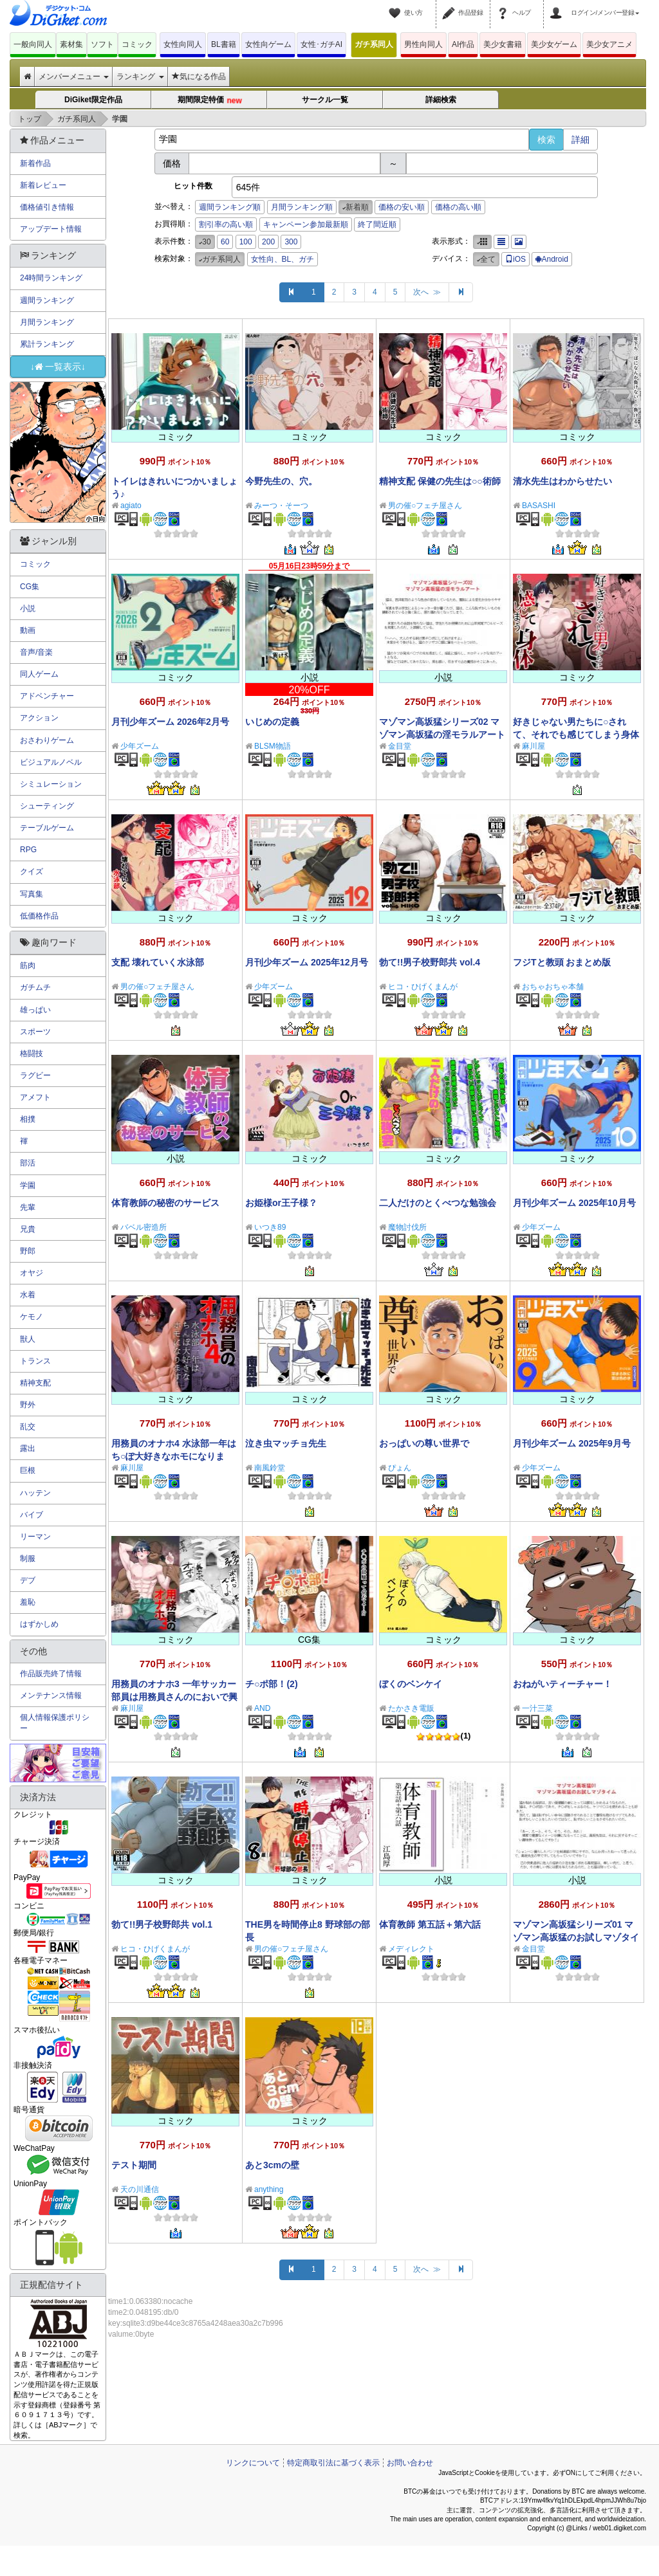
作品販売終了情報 (51, 1673)
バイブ (31, 1514)
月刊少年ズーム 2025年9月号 (572, 1443)
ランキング (139, 76)
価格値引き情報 (47, 207)
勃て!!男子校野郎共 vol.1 (161, 1924)
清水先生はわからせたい (562, 481)
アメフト (35, 1097)
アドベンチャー (47, 695)
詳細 (580, 139)
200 (268, 241)
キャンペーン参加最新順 (305, 224)
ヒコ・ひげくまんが (423, 986)
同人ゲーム (39, 674)
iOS (515, 259)
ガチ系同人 (374, 44)
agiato (131, 505)
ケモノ (31, 1316)
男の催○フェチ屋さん (425, 505)
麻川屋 (533, 746)
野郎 (27, 1251)
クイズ (31, 871)
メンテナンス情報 (51, 1695)
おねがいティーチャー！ (562, 1684)
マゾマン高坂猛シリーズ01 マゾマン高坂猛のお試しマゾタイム (576, 1937)
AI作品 (463, 44)
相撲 (27, 1119)
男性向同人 (423, 44)
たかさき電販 (411, 1708)
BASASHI (538, 505)
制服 (27, 1558)
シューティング (47, 805)
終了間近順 (377, 224)
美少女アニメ (609, 44)
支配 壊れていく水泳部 (157, 962)
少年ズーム (139, 746)
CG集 (29, 586)
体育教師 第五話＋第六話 (430, 1924)
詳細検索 (440, 99)
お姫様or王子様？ (281, 1203)
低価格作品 (39, 915)
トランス (35, 1361)
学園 (27, 1185)
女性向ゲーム (268, 44)
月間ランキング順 (302, 207)
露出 (27, 1448)
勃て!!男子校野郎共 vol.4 (429, 962)
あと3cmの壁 (272, 2165)
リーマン (35, 1536)
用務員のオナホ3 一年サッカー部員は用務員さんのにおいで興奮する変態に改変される (174, 1697)
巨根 (27, 1470)
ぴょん (399, 1467)
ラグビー (35, 1075)
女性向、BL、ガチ (283, 259)
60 (225, 241)
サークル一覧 (325, 99)
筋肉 (27, 965)
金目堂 (399, 746)
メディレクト (411, 1948)
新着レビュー (43, 185)
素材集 (71, 44)
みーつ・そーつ (281, 505)
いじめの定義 (272, 722)
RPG (28, 849)
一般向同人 (33, 44)
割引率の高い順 (226, 224)
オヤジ (31, 1272)
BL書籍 (223, 44)
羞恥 (27, 1602)
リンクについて (253, 2462)
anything (268, 2189)
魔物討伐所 (407, 1227)
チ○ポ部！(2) (271, 1684)
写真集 (31, 894)
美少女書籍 (502, 44)
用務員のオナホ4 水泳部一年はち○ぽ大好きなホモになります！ (173, 1456)
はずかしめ (39, 1624)
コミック (137, 44)
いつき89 (270, 1227)
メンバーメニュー (74, 76)
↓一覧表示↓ (58, 366)
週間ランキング (47, 300)
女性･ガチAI (321, 44)
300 (290, 241)
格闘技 (31, 1053)
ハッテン (35, 1492)
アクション (39, 717)
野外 (27, 1404)
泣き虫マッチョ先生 (285, 1443)
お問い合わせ (410, 2462)
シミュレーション (51, 784)
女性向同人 (182, 44)
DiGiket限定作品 (93, 99)
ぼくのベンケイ (410, 1684)
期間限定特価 (210, 101)
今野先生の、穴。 (281, 481)
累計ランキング (47, 344)
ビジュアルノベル (51, 762)
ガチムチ (35, 987)
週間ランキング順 (230, 207)
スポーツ (35, 1031)
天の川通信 (139, 2189)
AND (262, 1708)
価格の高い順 (458, 207)
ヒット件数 (193, 185)
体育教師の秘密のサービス (165, 1203)
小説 (27, 608)
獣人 (27, 1339)
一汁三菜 (537, 1708)
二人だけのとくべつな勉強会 (437, 1203)
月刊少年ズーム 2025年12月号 (306, 962)
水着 (27, 1294)
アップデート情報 (51, 228)
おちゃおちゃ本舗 (553, 986)
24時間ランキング (51, 277)
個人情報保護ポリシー (54, 1723)
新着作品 (35, 163)
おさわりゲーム (47, 740)
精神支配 (35, 1382)
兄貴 (27, 1229)
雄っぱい (35, 1009)
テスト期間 (133, 2165)
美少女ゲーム (554, 44)
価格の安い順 (401, 207)
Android (551, 259)
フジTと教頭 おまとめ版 (562, 962)
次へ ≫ (427, 292)
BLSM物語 (272, 746)
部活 (27, 1162)
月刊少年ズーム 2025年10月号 (574, 1203)
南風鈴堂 (269, 1467)
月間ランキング (47, 322)
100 (245, 241)
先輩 (27, 1207)
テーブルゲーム (47, 827)
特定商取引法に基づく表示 (333, 2462)
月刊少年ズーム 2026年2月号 (170, 722)
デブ (27, 1580)
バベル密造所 (143, 1227)
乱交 (27, 1426)
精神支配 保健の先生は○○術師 (440, 481)
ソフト (102, 44)
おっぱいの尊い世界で (424, 1443)
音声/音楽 (36, 652)
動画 (27, 630)
